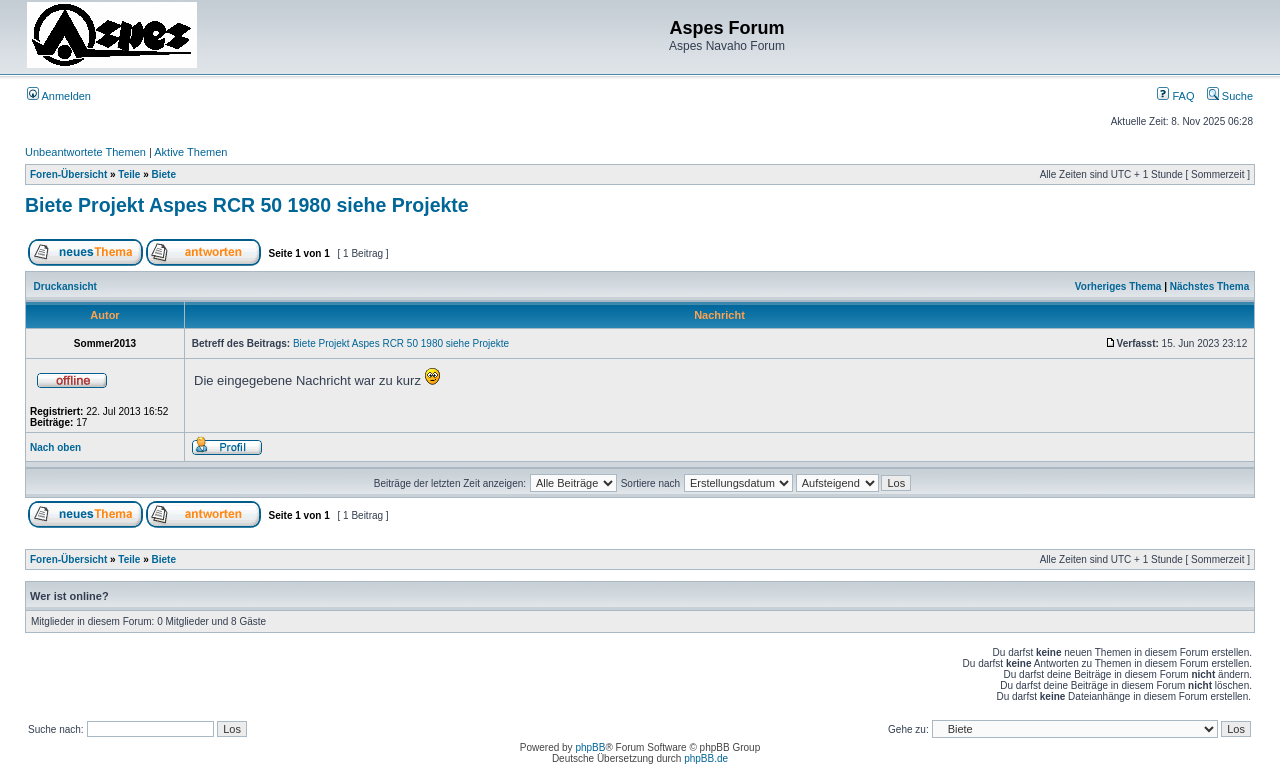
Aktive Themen (190, 152)
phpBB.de (706, 758)
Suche (1230, 96)
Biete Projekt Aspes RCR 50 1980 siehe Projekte (247, 205)
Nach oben (55, 447)
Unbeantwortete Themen (85, 152)
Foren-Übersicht (68, 174)
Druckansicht (65, 286)
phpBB (590, 747)
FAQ (1175, 96)
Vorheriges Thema (1118, 286)
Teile (129, 174)
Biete (164, 174)
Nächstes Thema (1209, 286)
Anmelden (59, 96)
